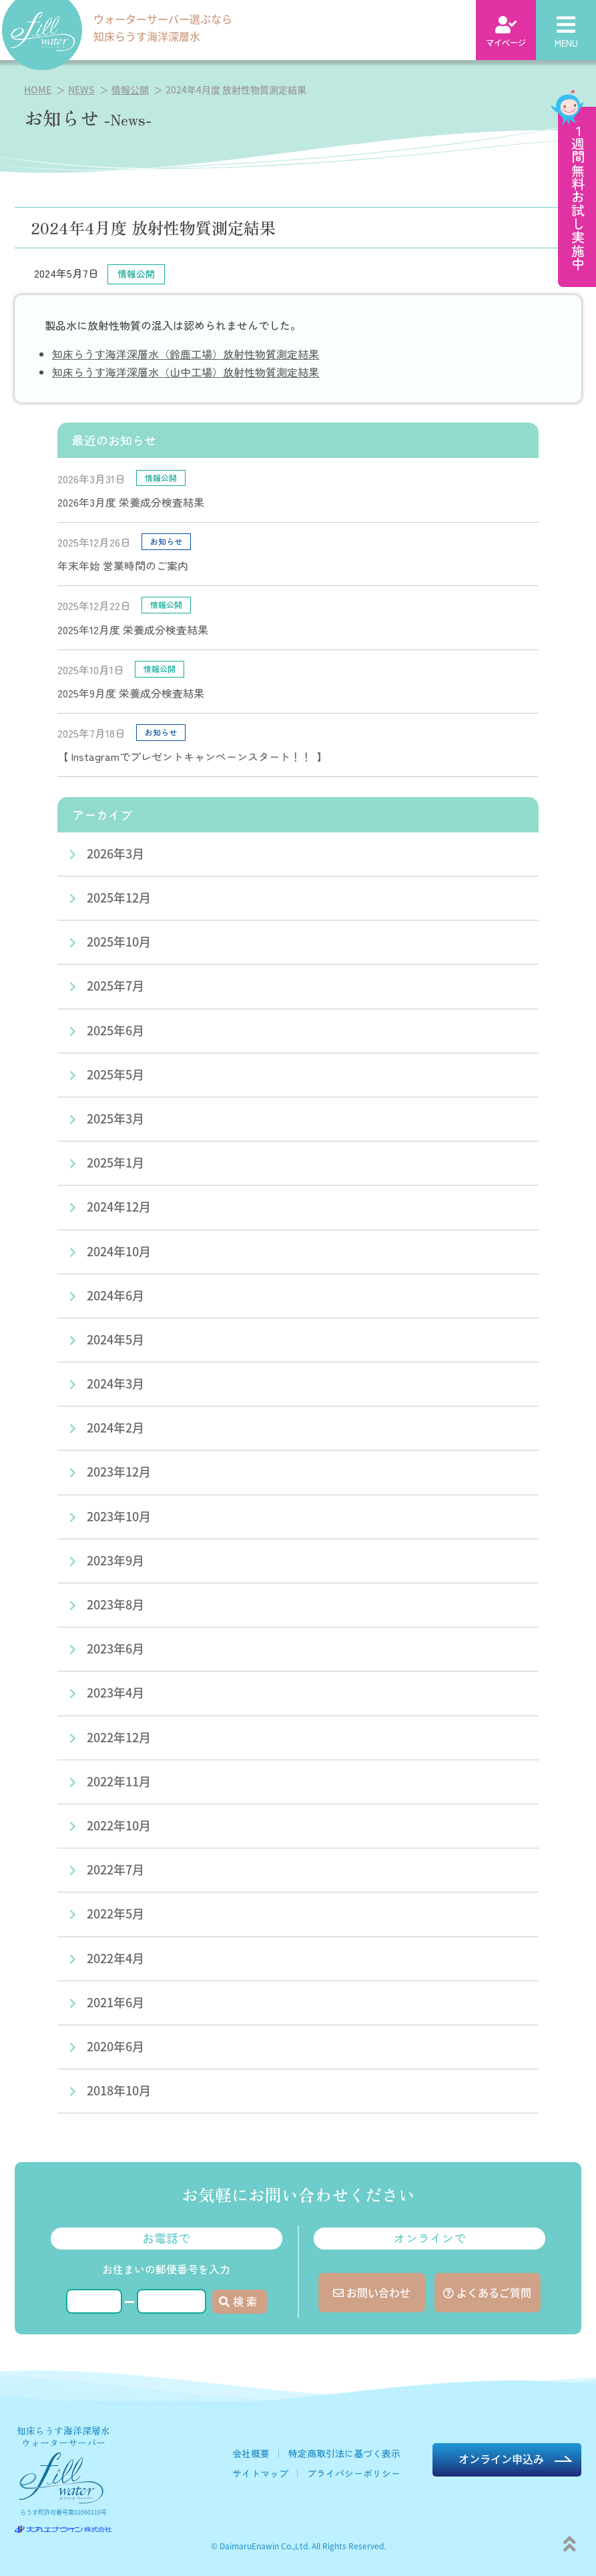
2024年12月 (119, 1206)
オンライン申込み (501, 2459)
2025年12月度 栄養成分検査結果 (132, 629)
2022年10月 (119, 1825)
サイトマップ (260, 2473)
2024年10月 (119, 1251)
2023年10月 (119, 1516)
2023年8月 (115, 1604)
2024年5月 (115, 1339)
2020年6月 (115, 2046)
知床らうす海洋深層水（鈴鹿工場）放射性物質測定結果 (185, 354)
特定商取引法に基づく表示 (344, 2453)
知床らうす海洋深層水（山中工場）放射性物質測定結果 (185, 372)
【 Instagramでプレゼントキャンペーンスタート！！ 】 (192, 756)
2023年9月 (115, 1560)
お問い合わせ (371, 2292)
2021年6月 (115, 2002)
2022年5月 (115, 1913)
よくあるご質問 (487, 2292)
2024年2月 (115, 1427)
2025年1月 (115, 1162)
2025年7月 (115, 985)
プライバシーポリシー (353, 2473)
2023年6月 (115, 1648)
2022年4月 (115, 1958)
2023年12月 (119, 1471)
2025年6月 (115, 1030)
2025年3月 (115, 1118)
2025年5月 (115, 1074)
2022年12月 (119, 1737)
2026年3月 (115, 853)
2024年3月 (115, 1383)
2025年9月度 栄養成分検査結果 (130, 693)
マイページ (506, 32)
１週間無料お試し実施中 (577, 196)
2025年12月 (119, 897)
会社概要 (251, 2453)
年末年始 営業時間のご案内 (122, 565)
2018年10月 (119, 2090)
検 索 (238, 2301)
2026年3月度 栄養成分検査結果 (130, 502)
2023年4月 (115, 1692)
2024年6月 (115, 1295)
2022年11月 (119, 1781)
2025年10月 (119, 941)
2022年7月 (115, 1869)
